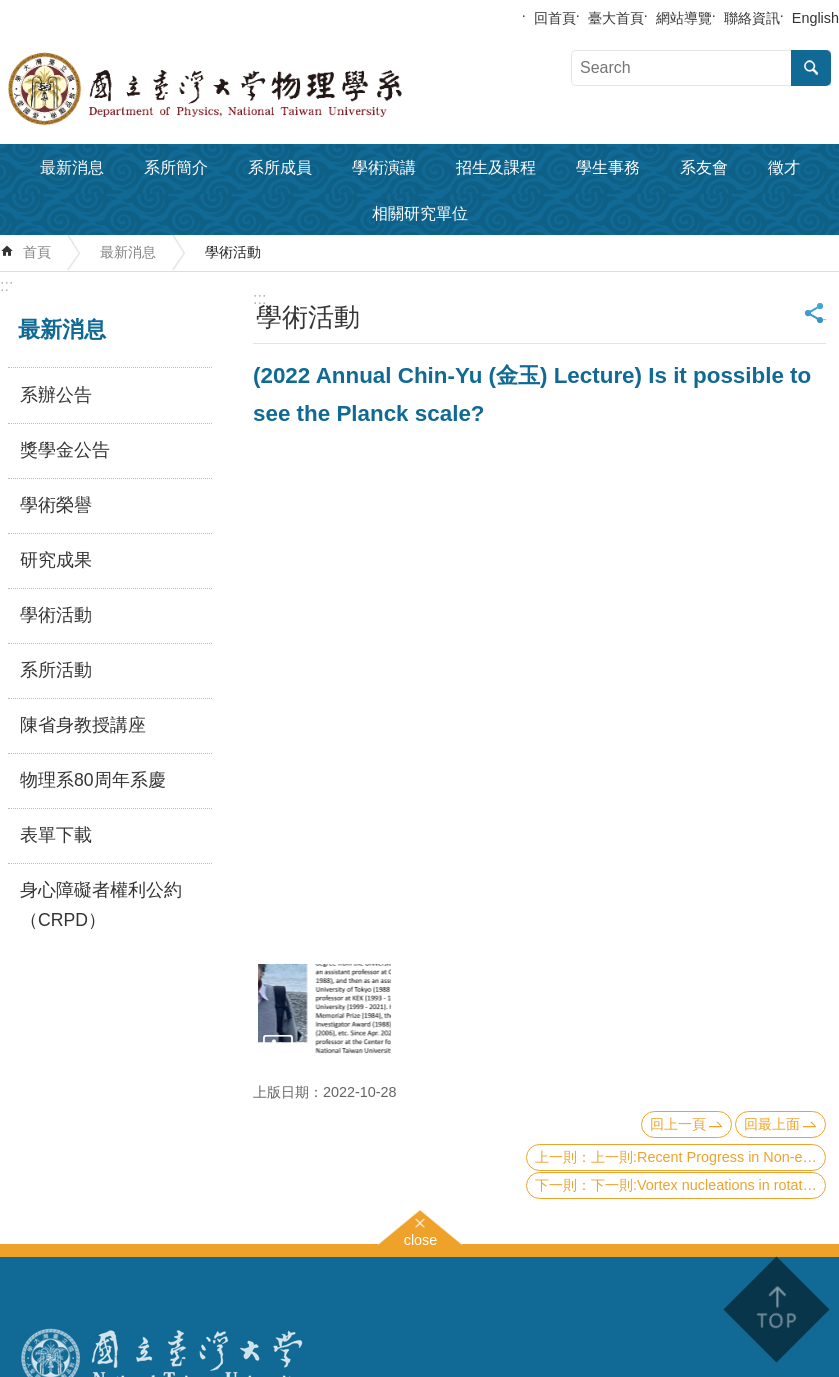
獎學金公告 (65, 450)
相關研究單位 (420, 213)
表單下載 (56, 835)
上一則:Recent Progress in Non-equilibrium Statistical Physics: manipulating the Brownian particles (708, 1157)
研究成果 (56, 560)
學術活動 (233, 252)
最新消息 (72, 167)
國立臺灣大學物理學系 (250, 89)
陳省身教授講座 (83, 725)
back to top (775, 1309)
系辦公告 (56, 395)
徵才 (784, 167)
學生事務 (608, 167)
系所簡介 (176, 167)
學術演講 (384, 167)
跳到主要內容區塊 (10, 10)
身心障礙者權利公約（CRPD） (101, 905)
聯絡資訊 (752, 18)
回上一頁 (678, 1124)
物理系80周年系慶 (93, 780)
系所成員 (280, 167)
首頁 (37, 252)
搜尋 (811, 68)
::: (6, 285)
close (421, 1237)
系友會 (704, 167)
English (815, 18)
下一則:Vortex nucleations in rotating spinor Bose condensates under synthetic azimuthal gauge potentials (708, 1185)
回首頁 (555, 18)
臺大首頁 (616, 18)
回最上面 (772, 1124)
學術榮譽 (56, 505)
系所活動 (56, 670)
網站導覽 (684, 18)
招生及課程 (496, 167)
